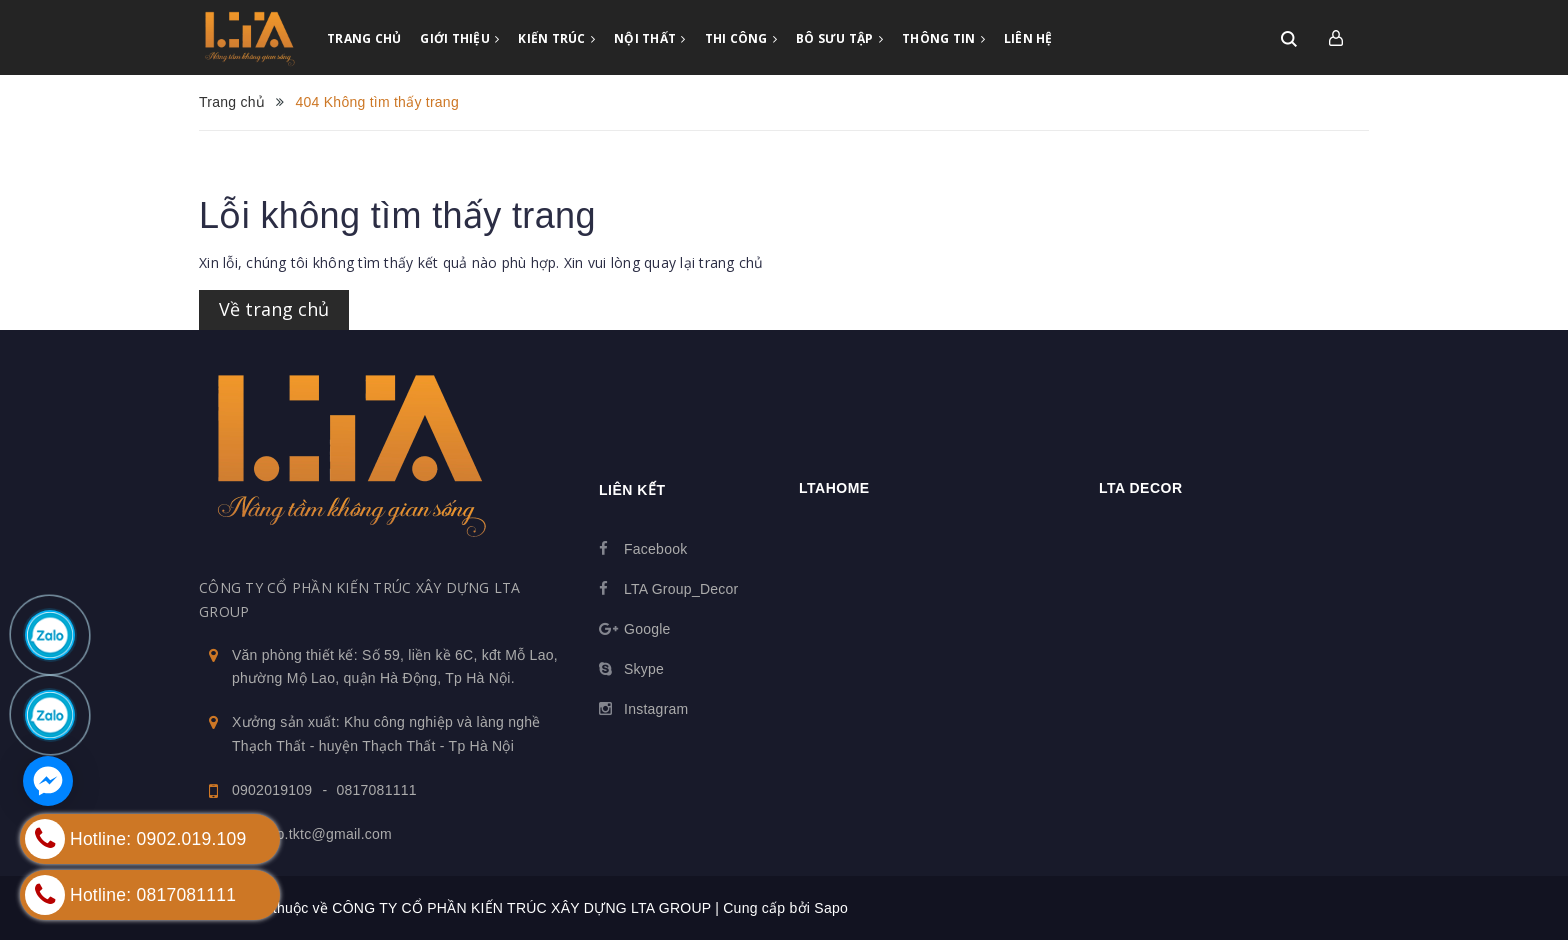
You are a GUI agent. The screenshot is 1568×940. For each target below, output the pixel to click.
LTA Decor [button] (1141, 488)
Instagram (656, 709)
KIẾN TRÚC (556, 38)
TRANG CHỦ (364, 38)
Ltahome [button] (834, 488)
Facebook (655, 549)
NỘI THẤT (650, 38)
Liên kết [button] (632, 490)
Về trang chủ (274, 309)
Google (647, 629)
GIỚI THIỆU (459, 38)
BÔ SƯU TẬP (839, 38)
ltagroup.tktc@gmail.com (312, 834)
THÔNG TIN (943, 38)
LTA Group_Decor (681, 589)
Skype (644, 669)
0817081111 (376, 790)
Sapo (831, 908)
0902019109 (272, 790)
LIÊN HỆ (1028, 38)
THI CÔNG (741, 38)
